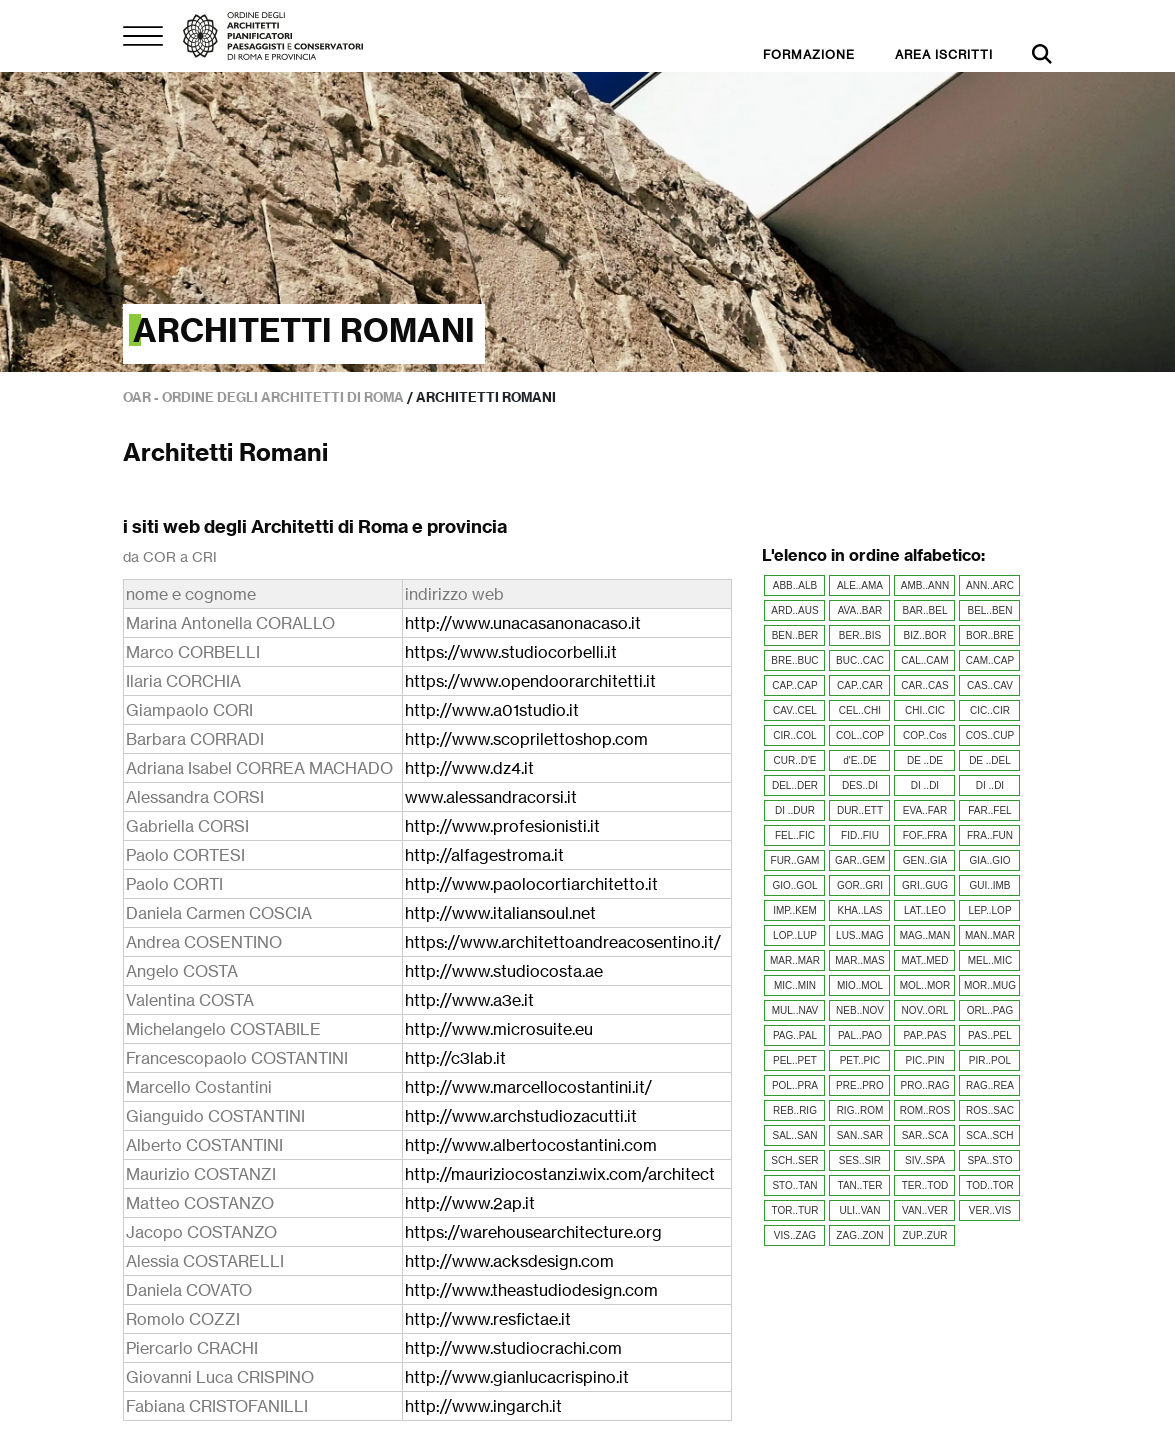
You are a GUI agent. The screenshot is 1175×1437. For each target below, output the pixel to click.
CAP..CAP (794, 685)
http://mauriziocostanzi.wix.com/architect (560, 1174)
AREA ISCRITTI (944, 54)
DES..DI (860, 785)
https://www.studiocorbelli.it (511, 652)
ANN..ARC (990, 585)
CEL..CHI (860, 710)
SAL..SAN (794, 1135)
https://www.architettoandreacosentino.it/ (563, 942)
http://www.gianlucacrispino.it (517, 1377)
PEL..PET (795, 1060)
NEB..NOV (860, 1010)
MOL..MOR (925, 985)
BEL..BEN (989, 610)
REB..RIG (795, 1110)
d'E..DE (860, 760)
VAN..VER (925, 1210)
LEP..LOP (989, 910)
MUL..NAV (795, 1010)
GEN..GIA (925, 860)
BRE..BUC (794, 660)
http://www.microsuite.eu (499, 1029)
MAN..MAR (990, 935)
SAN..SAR (860, 1135)
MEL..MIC (990, 960)
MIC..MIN (795, 985)
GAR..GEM (860, 860)
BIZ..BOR (925, 635)
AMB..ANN (925, 585)
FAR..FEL (989, 810)
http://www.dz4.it (469, 768)
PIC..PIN (925, 1060)
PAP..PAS (925, 1035)
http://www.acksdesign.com (509, 1261)
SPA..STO (989, 1160)
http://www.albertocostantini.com (531, 1145)
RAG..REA (990, 1085)
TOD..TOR (989, 1185)
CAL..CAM (924, 660)
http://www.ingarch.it (483, 1406)
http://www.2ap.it (470, 1203)
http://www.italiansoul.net (500, 913)
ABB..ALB (795, 585)
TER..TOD (925, 1185)
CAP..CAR (860, 685)
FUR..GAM (795, 860)
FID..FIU (860, 835)
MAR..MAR (795, 960)
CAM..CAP (990, 660)
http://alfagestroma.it (484, 855)
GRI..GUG (925, 885)
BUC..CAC (860, 660)
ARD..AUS (794, 610)
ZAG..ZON (859, 1235)
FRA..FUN (990, 835)
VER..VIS (990, 1210)
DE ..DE (925, 760)
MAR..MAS (859, 960)
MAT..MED (924, 960)
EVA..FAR (925, 810)
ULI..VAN (860, 1210)
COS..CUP (990, 735)
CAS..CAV (990, 685)
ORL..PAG (990, 1010)
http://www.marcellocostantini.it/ (528, 1087)
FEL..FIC (795, 835)
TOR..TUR (794, 1210)
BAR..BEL (924, 610)
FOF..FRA (925, 835)
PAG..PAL (795, 1035)
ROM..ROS (925, 1110)
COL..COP (860, 735)
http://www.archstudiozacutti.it (521, 1116)
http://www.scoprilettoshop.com (526, 739)
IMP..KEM (795, 910)
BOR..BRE (990, 635)
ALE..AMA (860, 585)
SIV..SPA (925, 1160)
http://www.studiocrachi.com (513, 1348)
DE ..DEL (990, 760)
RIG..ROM (860, 1110)
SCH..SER (794, 1160)
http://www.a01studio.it (492, 710)
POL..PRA (795, 1085)
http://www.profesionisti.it (502, 826)
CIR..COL (794, 735)
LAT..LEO (925, 910)
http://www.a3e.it (469, 1000)
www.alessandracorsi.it (491, 797)
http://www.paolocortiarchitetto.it (531, 884)
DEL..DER (795, 785)
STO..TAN (794, 1185)
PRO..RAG (925, 1085)
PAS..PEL (990, 1035)
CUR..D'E (794, 760)
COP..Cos (925, 735)
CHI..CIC (925, 710)
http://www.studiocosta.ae (504, 971)
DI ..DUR (795, 810)
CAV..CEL (795, 710)
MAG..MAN (925, 935)
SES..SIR (860, 1160)
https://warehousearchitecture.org (533, 1232)
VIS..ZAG (795, 1235)
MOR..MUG (990, 985)
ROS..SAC (990, 1110)
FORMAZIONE (809, 54)
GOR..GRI (860, 885)
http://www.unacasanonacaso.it (523, 623)
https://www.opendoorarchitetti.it (530, 681)
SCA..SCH (989, 1135)
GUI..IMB (989, 885)
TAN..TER (860, 1185)
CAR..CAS (924, 685)
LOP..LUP (795, 935)
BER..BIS (860, 635)
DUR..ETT (860, 810)
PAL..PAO (860, 1035)
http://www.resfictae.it (488, 1319)
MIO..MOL (860, 985)
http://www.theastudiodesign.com (531, 1290)
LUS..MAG (860, 935)
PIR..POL (990, 1060)
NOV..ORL (925, 1010)
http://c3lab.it (455, 1058)
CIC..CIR (990, 710)
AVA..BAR (860, 610)
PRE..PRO (860, 1085)
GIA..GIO (989, 860)
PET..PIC (860, 1060)
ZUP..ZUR (925, 1235)
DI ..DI (925, 785)
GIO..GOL (794, 885)
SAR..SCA (925, 1135)
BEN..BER (795, 635)
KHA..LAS (859, 910)
